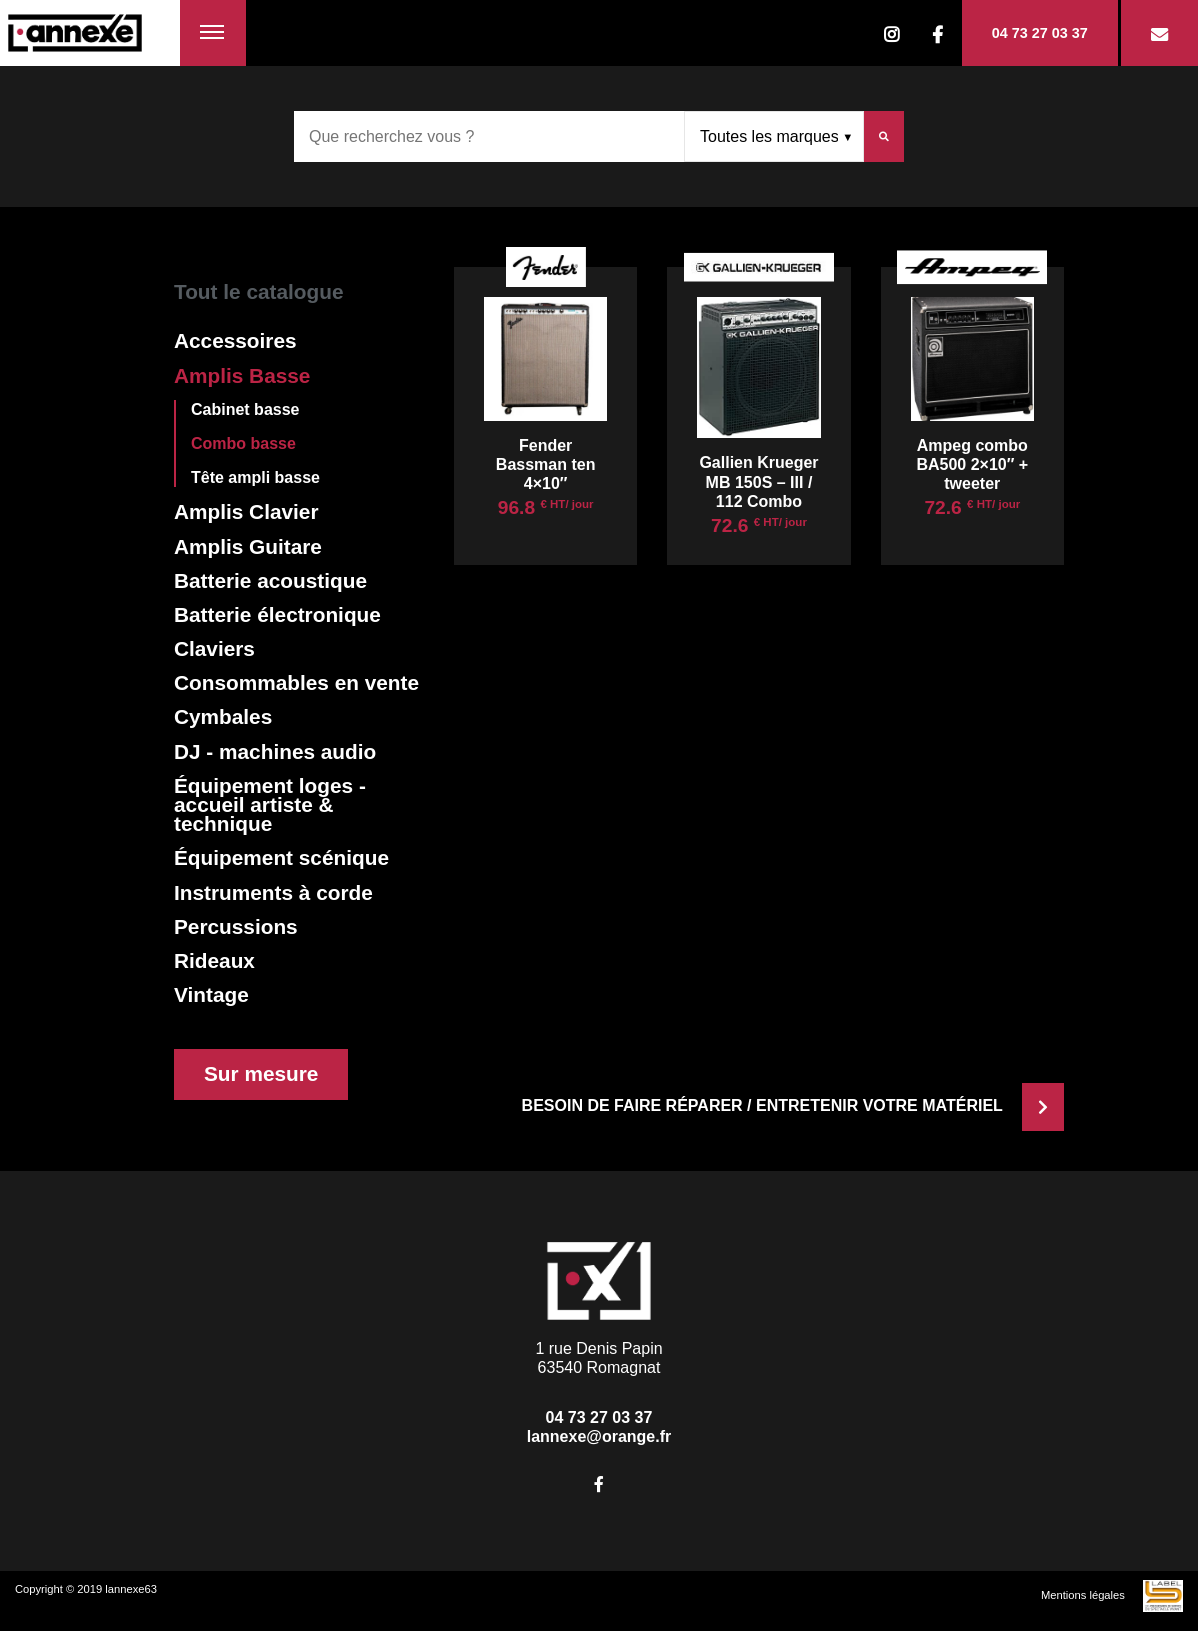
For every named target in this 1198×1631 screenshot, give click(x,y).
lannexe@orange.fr (599, 1436)
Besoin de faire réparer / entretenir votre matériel (793, 1105)
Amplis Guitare (248, 546)
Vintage (211, 994)
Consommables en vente (296, 682)
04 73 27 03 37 (1040, 33)
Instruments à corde (273, 892)
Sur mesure (261, 1073)
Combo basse (243, 443)
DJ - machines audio (275, 751)
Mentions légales (1083, 1595)
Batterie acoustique (270, 580)
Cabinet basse (245, 409)
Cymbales (223, 716)
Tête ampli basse (255, 477)
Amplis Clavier (246, 511)
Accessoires (235, 340)
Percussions (236, 926)
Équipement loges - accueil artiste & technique (270, 805)
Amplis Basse (242, 375)
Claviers (214, 648)
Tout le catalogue (258, 291)
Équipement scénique (281, 857)
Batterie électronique (277, 614)
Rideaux (214, 960)
